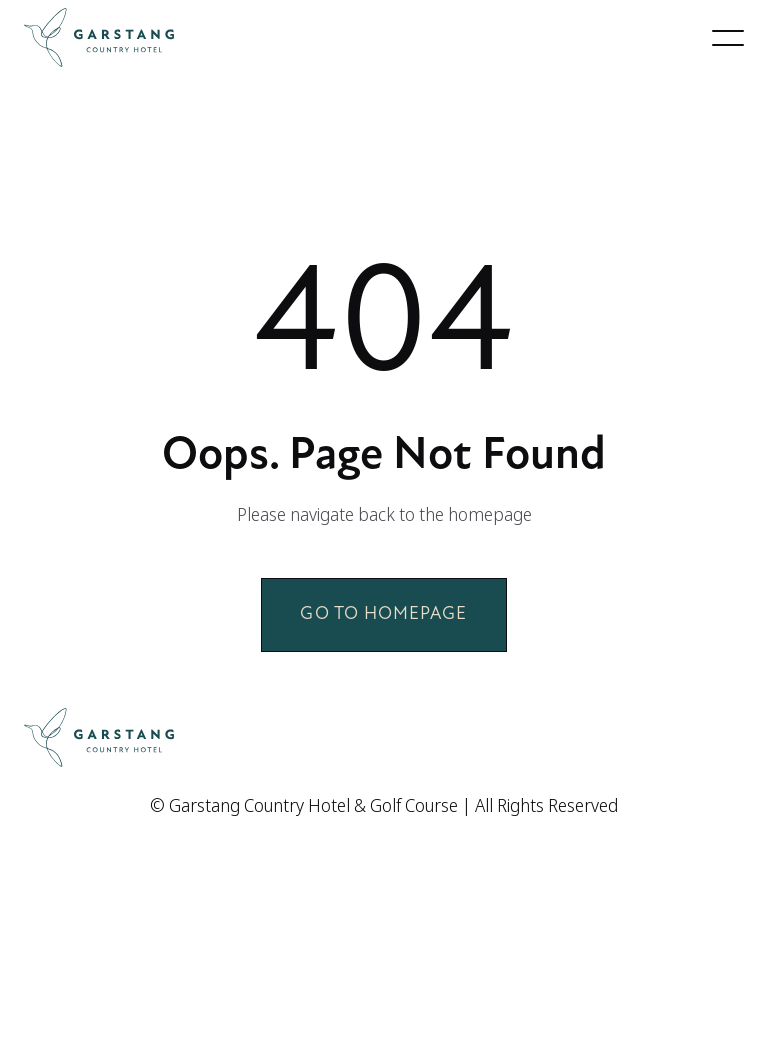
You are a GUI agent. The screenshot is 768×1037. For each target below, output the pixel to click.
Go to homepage (383, 614)
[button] (728, 38)
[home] (99, 37)
